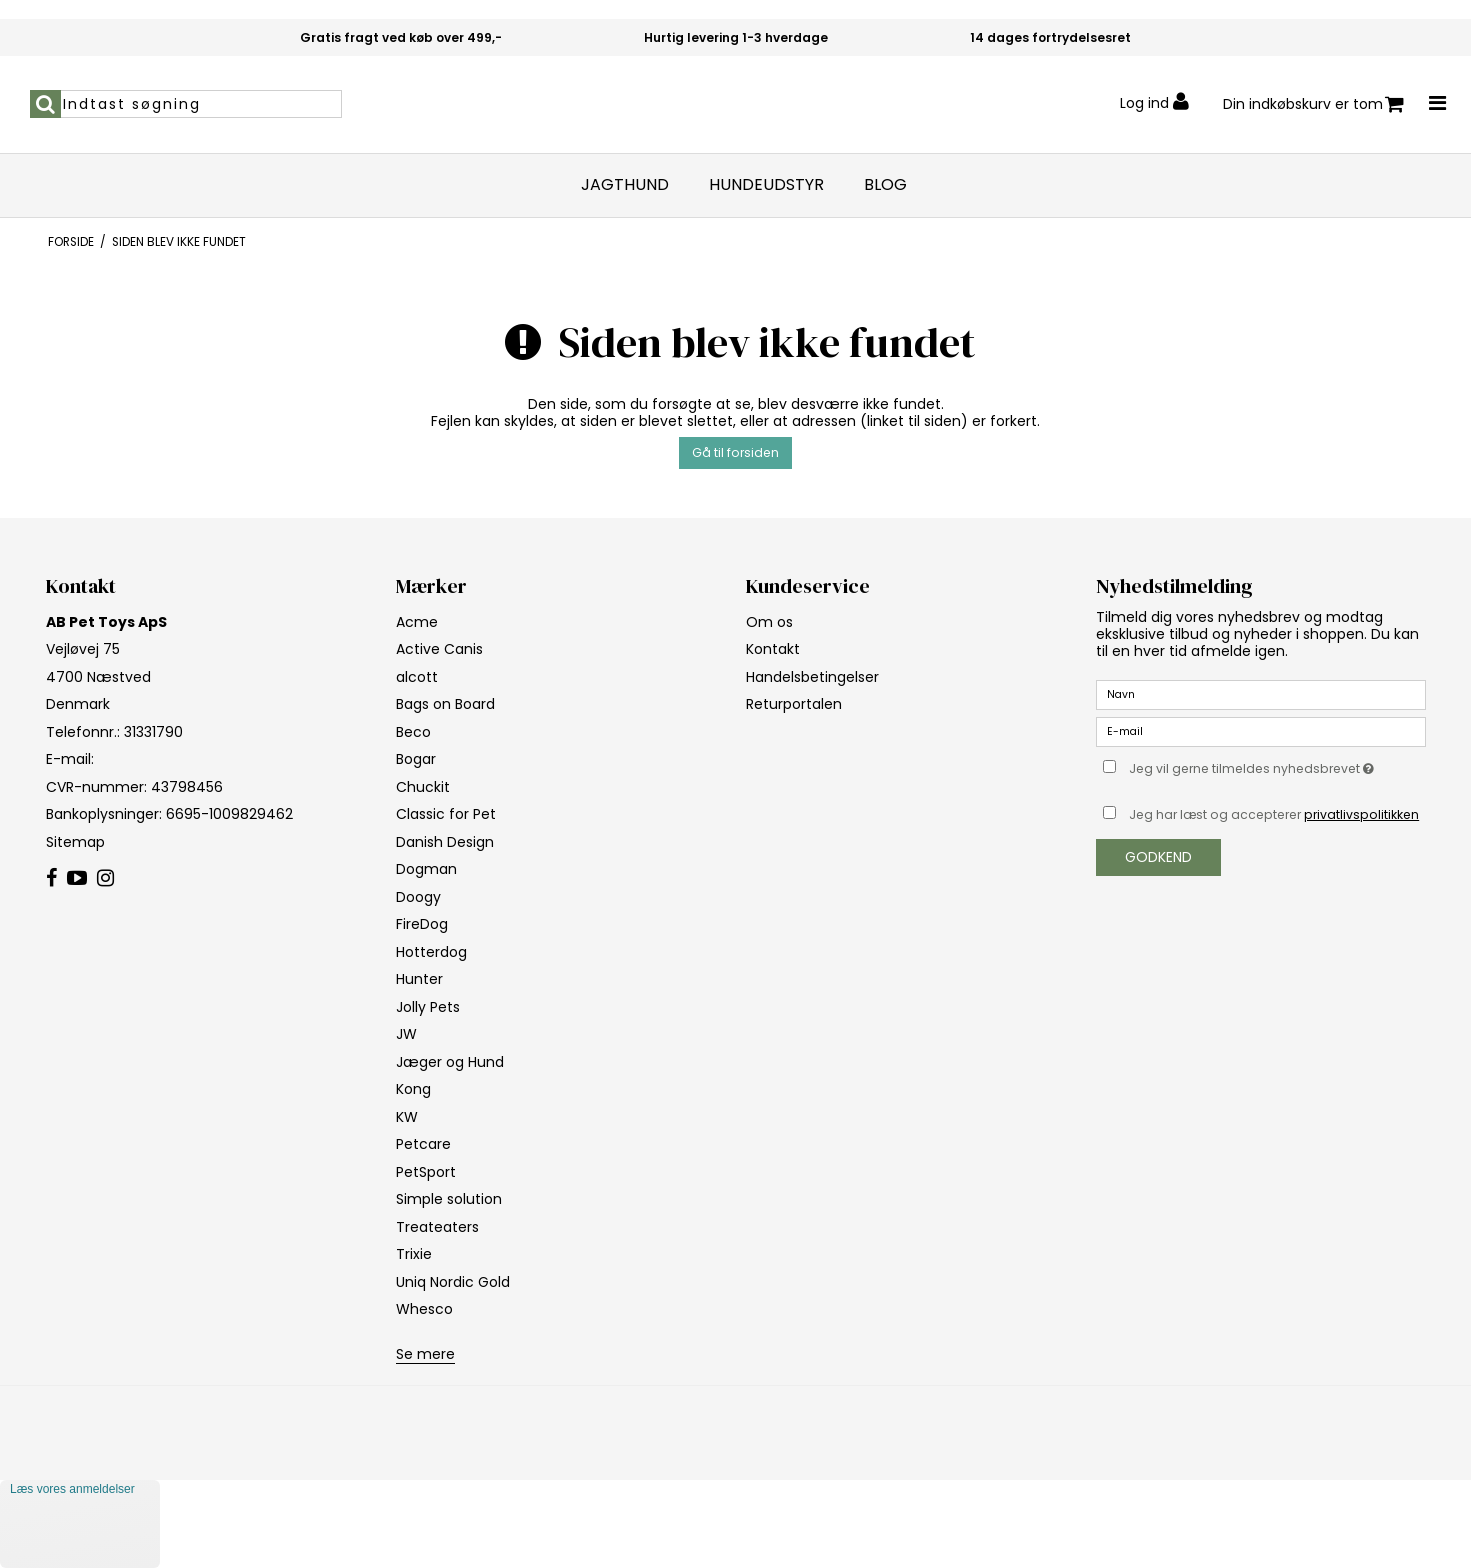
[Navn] (1261, 694)
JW (406, 1034)
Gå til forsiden (735, 452)
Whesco (424, 1309)
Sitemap (75, 842)
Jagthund (625, 185)
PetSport (426, 1172)
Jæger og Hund (450, 1062)
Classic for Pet (446, 814)
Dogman (426, 869)
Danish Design (445, 842)
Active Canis (439, 649)
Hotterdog (431, 952)
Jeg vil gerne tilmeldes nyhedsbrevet (1277, 766)
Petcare (423, 1144)
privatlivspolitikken (1361, 814)
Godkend (1158, 857)
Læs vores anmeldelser (72, 1489)
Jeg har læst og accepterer (1274, 814)
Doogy (418, 897)
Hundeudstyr (766, 185)
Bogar (416, 759)
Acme (417, 622)
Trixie (414, 1254)
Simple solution (449, 1199)
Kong (413, 1089)
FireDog (422, 924)
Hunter (419, 979)
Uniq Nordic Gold (453, 1282)
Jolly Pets (428, 1007)
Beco (413, 732)
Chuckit (423, 787)
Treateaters (437, 1227)
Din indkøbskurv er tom (1313, 104)
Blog (885, 185)
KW (407, 1117)
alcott (417, 677)
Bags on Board (445, 704)
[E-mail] (1261, 731)
